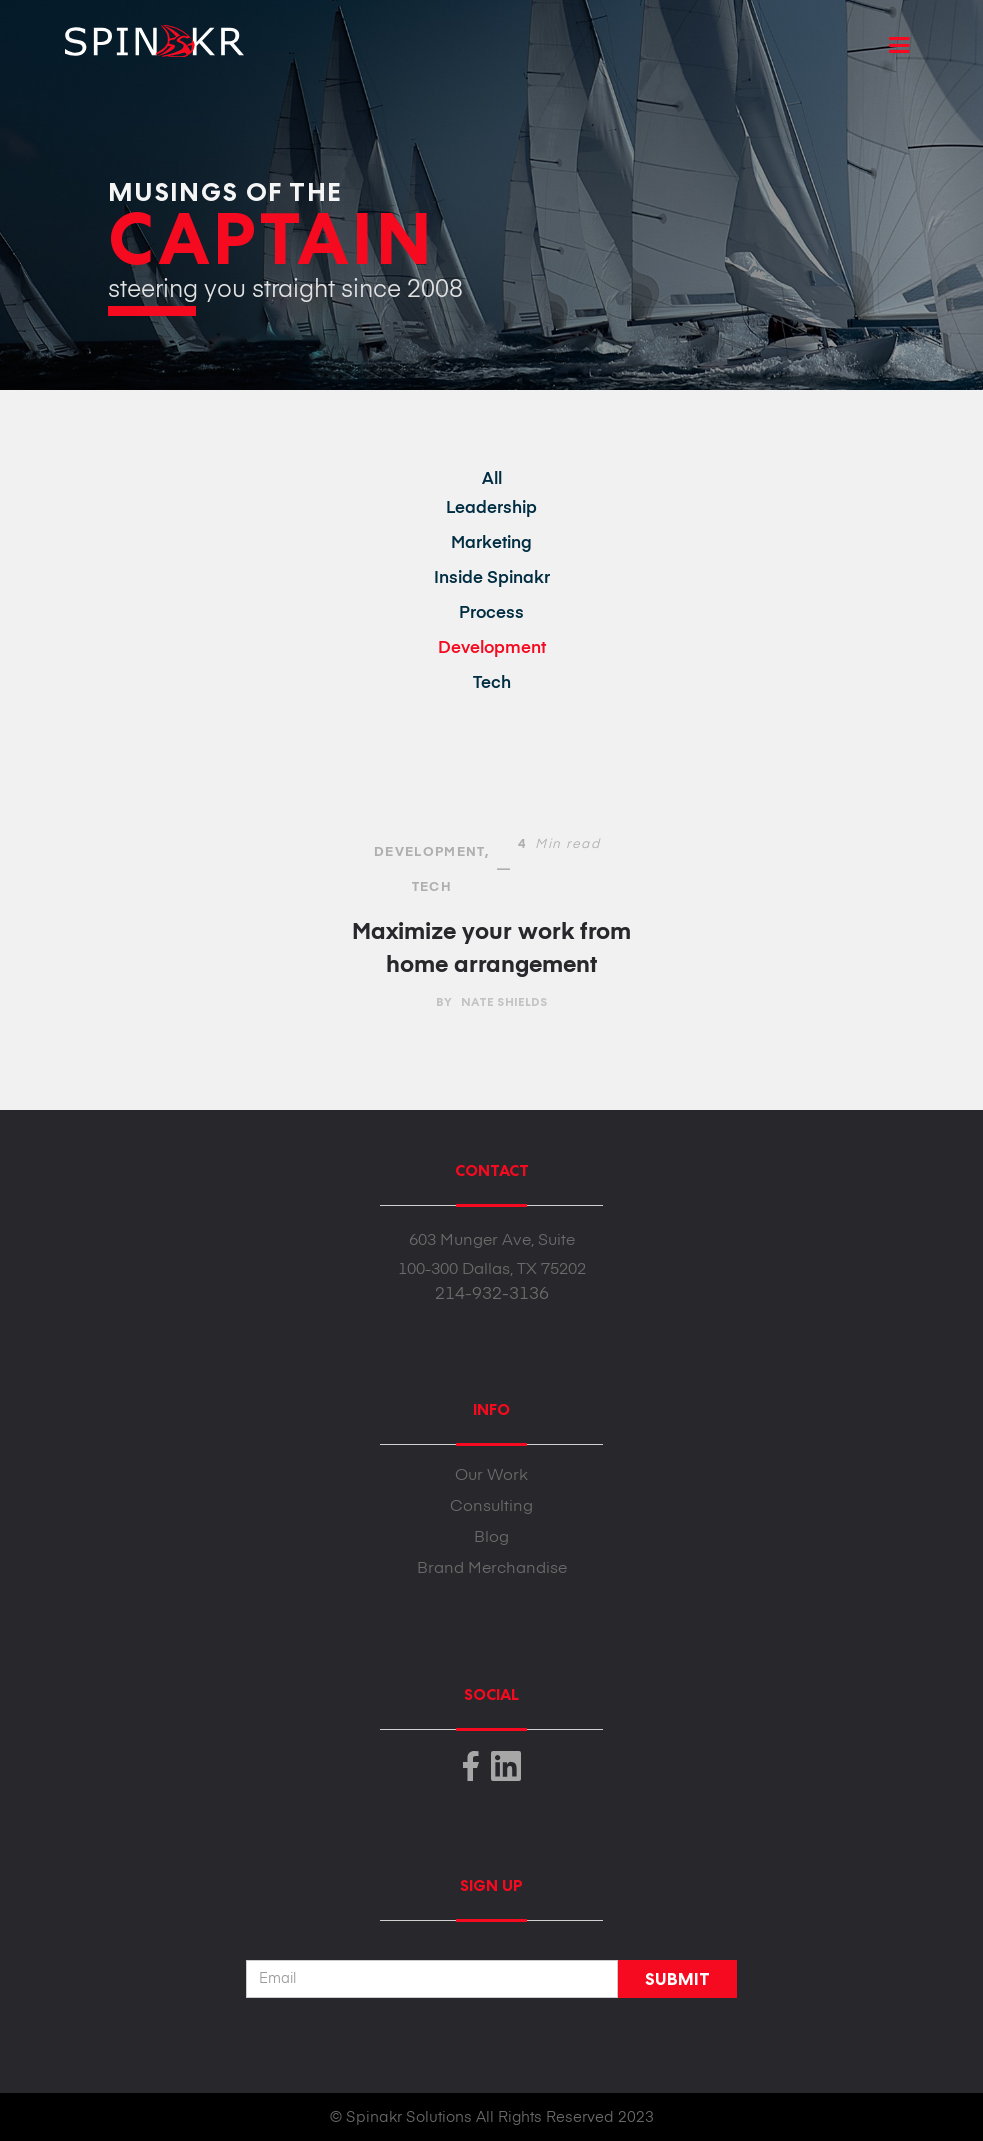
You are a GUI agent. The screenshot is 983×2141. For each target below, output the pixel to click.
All (492, 479)
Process (491, 613)
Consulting (491, 1507)
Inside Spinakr (492, 578)
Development (492, 648)
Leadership (491, 508)
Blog (491, 1538)
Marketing (491, 543)
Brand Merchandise (492, 1569)
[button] (899, 45)
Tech (492, 683)
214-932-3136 (492, 1294)
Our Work (491, 1476)
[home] (146, 34)
